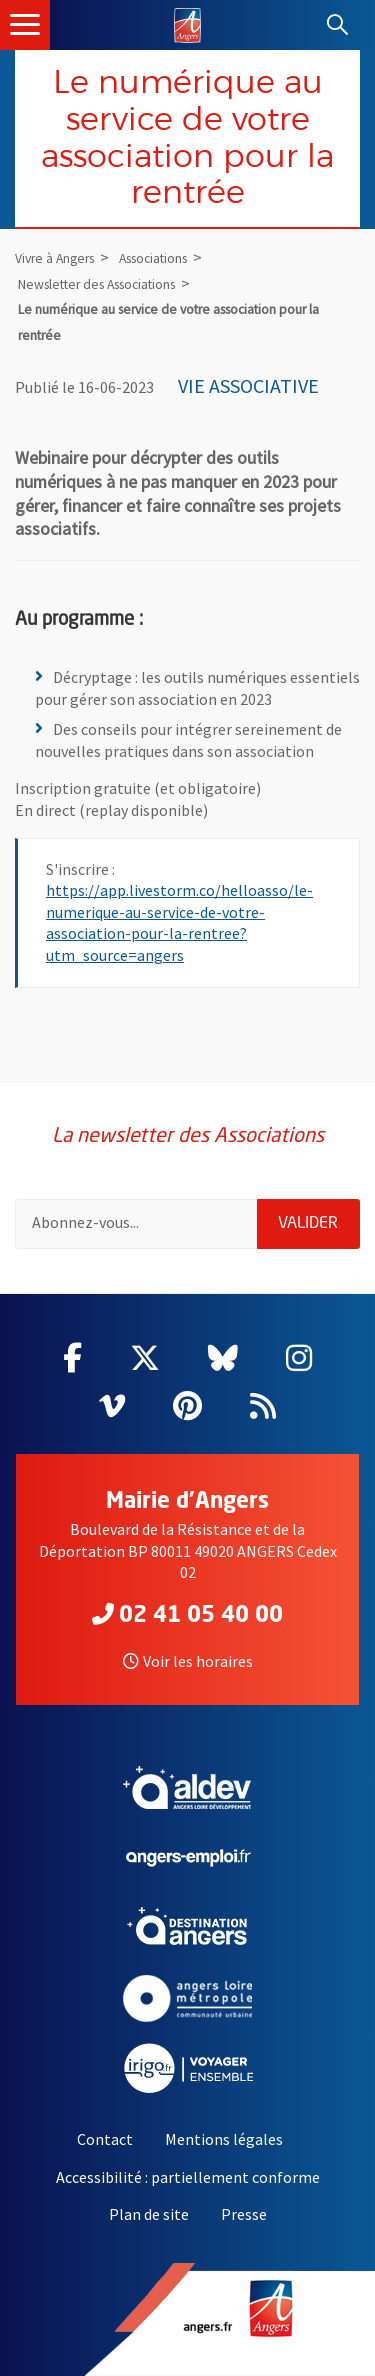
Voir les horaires (188, 1661)
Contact (105, 2139)
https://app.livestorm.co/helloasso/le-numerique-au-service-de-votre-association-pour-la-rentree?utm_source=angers (179, 922)
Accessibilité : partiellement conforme (188, 2177)
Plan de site (149, 2214)
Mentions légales (224, 2139)
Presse (244, 2214)
